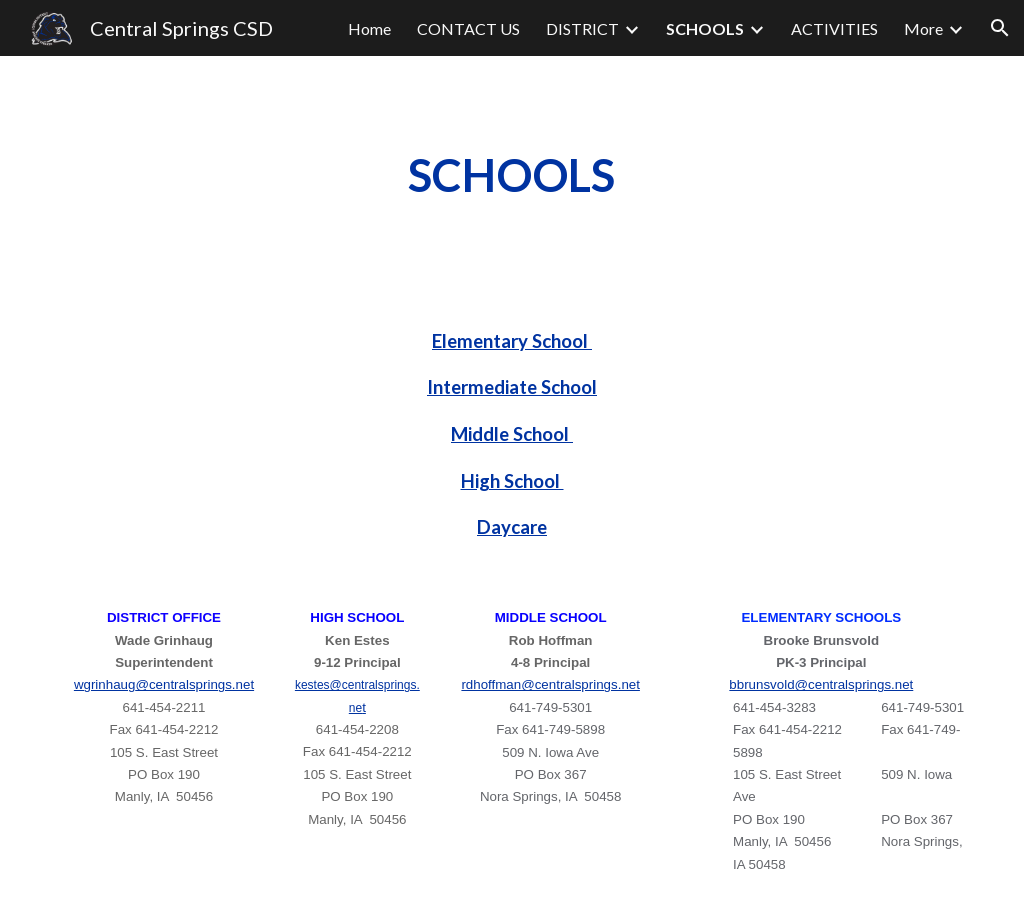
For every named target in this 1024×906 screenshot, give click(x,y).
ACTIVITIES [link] (834, 28)
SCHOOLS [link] (705, 28)
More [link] (923, 28)
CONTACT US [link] (468, 28)
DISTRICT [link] (582, 28)
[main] (511, 175)
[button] (1000, 28)
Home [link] (369, 28)
